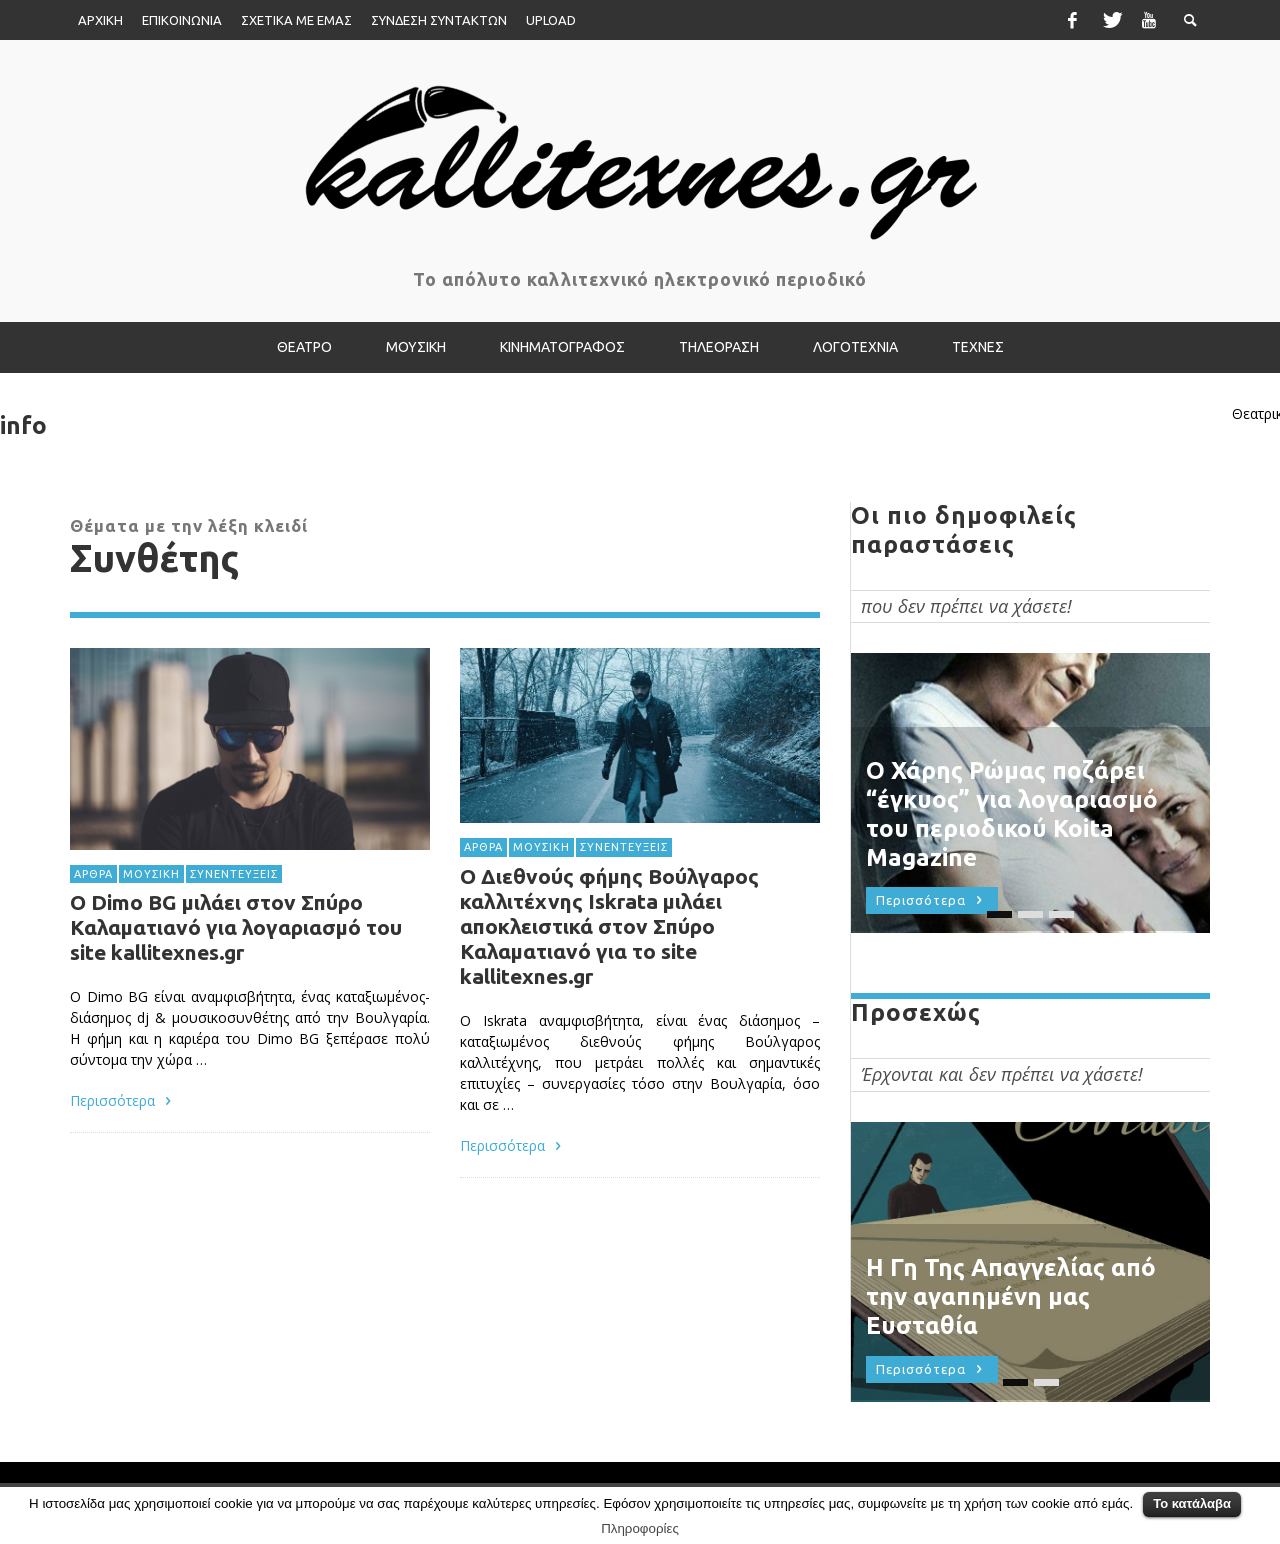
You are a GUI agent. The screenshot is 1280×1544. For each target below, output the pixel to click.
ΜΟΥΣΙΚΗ (151, 873)
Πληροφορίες (640, 1528)
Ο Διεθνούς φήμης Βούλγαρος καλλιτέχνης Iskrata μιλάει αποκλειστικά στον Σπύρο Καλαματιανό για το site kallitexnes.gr (609, 928)
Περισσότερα (123, 1100)
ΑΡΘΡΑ (93, 873)
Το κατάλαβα (1192, 1503)
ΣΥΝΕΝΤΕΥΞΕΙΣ (234, 873)
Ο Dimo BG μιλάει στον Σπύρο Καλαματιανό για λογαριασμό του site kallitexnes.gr (236, 927)
